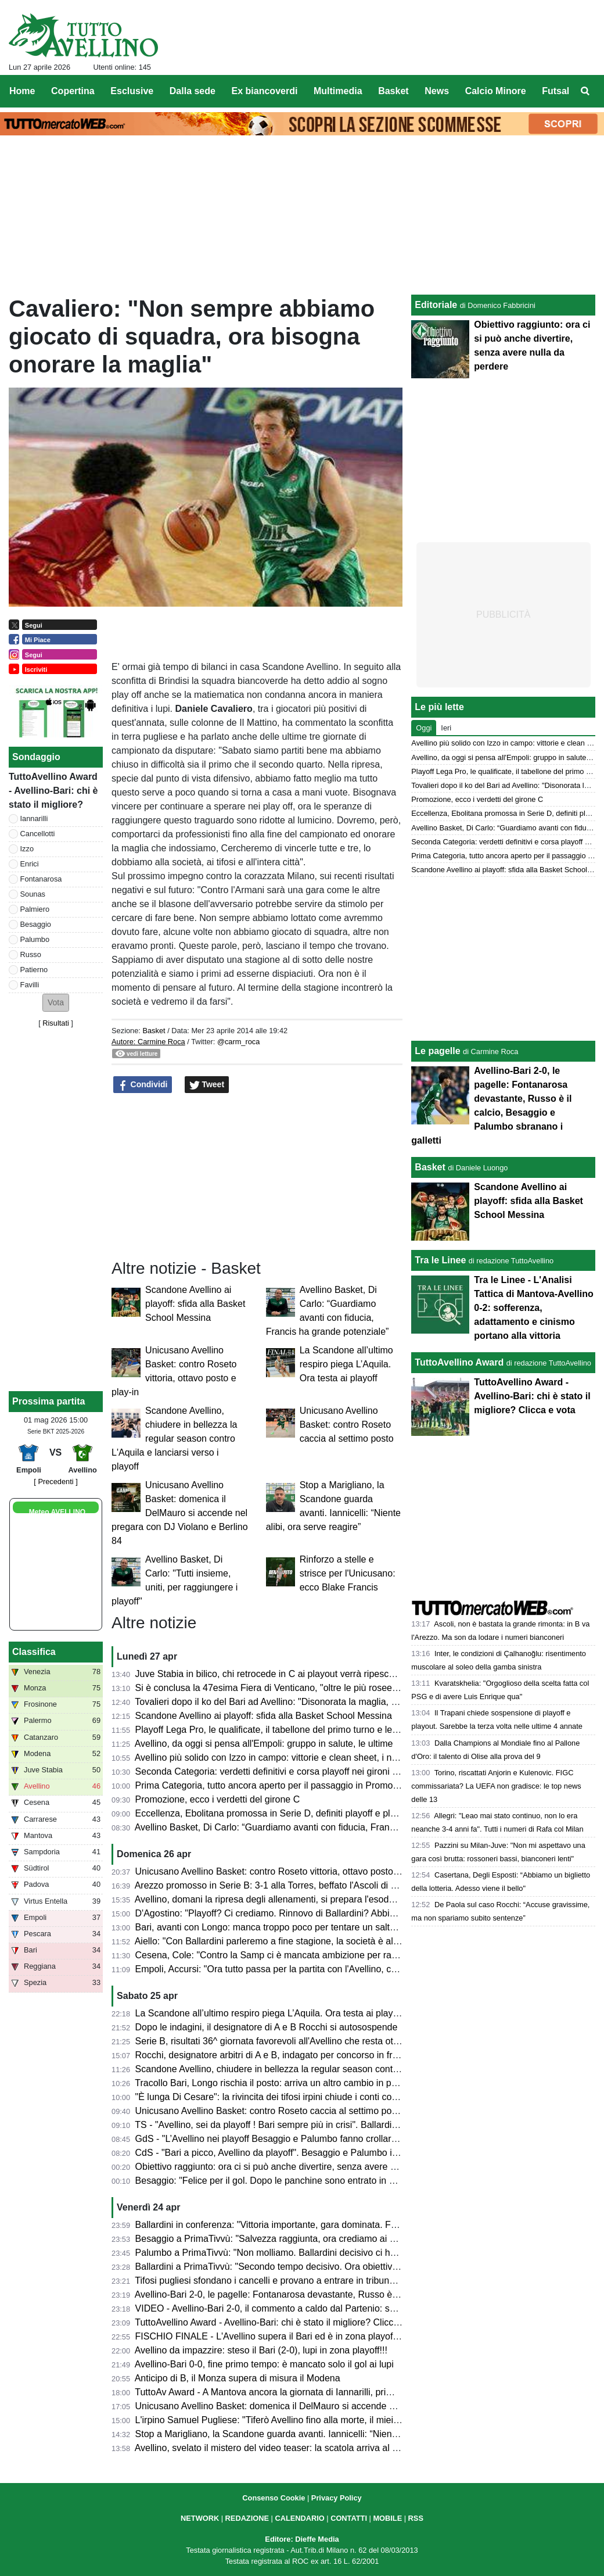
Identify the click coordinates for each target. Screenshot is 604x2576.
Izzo (27, 848)
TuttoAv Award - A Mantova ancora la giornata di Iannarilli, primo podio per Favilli (300, 2392)
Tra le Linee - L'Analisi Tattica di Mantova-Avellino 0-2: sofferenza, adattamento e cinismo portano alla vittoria (533, 1308)
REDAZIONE (247, 2518)
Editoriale (436, 305)
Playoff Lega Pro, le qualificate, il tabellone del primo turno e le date (274, 1730)
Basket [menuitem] (393, 91)
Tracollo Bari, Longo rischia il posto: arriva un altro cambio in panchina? (282, 2083)
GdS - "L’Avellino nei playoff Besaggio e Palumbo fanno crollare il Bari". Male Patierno (311, 2139)
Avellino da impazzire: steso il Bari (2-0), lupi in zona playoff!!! (261, 2350)
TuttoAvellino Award (459, 1362)
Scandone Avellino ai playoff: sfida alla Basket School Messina (195, 1304)
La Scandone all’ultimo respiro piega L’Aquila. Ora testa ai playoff (346, 1364)
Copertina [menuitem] (73, 91)
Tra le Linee (440, 1260)
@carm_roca (238, 1041)
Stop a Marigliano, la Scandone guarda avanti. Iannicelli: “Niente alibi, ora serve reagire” (316, 2434)
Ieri (446, 727)
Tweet (207, 1085)
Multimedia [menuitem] (338, 91)
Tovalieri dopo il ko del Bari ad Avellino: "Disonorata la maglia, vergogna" (284, 1702)
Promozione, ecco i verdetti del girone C (217, 1799)
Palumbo (35, 939)
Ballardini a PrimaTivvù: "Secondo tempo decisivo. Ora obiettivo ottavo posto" (294, 2267)
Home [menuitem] (22, 91)
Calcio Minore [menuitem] (495, 91)
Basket (153, 1030)
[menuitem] (585, 91)
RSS (415, 2518)
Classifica (34, 1652)
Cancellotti (37, 833)
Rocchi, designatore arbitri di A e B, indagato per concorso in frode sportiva (289, 2055)
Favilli (29, 984)
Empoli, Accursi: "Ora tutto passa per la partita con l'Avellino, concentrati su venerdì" (308, 1969)
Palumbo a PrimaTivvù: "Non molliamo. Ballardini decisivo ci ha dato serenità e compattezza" (326, 2253)
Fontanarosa (41, 879)
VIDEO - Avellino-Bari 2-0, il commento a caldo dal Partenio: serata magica (289, 2308)
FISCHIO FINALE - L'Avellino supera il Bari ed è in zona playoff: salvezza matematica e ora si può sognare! (356, 2336)
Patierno (34, 969)
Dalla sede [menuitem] (192, 91)
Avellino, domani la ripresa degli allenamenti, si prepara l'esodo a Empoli (284, 1899)
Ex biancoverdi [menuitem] (265, 91)
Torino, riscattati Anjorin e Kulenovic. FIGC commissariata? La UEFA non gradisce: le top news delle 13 (496, 1786)
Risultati (55, 1023)
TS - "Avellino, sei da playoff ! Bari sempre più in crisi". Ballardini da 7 (277, 2125)
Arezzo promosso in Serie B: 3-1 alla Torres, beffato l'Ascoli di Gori (271, 1885)
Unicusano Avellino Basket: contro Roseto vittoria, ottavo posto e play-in (283, 1871)
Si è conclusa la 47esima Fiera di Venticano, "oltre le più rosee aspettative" (289, 1688)
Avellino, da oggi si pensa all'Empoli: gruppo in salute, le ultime (264, 1744)
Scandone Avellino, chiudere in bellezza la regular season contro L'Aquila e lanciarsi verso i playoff (174, 1438)
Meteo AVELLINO (57, 1512)
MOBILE (387, 2518)
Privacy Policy (336, 2497)
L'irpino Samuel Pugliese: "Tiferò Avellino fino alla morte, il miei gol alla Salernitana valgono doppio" (339, 2420)
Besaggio (35, 924)
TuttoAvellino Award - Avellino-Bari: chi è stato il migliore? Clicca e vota (280, 2322)
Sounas (32, 894)
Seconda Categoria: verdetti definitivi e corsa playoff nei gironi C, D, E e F (286, 1771)
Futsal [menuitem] (555, 91)
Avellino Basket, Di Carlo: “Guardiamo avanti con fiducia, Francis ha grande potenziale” (314, 1827)
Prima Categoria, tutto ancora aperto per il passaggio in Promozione (275, 1785)
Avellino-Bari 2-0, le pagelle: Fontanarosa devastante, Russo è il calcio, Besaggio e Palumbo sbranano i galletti (363, 2294)
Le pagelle (437, 1051)
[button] (55, 1003)
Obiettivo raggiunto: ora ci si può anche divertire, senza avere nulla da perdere (296, 2167)
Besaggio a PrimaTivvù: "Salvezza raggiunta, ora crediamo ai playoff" (277, 2239)
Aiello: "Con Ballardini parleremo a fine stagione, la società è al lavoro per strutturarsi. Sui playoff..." (339, 1941)
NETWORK (200, 2518)
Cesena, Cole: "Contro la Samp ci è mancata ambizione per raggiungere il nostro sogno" (317, 1955)
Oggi (424, 727)
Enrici (29, 863)
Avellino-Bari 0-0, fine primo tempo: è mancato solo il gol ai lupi (264, 2364)
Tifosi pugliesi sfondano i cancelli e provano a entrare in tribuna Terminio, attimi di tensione (320, 2280)
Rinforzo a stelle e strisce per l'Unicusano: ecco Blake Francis (348, 1573)
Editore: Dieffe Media (302, 2539)
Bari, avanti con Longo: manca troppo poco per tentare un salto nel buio (282, 1927)
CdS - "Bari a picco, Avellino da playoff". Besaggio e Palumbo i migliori (279, 2153)
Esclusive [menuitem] (131, 91)
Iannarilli (34, 818)
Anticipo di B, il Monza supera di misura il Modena (237, 2378)
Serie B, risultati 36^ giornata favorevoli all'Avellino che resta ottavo (273, 2041)
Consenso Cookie (273, 2497)
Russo (30, 954)
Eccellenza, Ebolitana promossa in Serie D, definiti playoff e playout (274, 1813)
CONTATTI (348, 2518)
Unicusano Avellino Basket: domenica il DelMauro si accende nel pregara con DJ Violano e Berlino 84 (180, 1513)
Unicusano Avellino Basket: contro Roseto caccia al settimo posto (347, 1424)
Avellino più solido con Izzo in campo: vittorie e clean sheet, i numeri (275, 1757)
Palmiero (35, 909)
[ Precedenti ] (55, 1481)
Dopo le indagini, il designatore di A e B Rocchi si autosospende (266, 2027)
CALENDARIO (299, 2518)
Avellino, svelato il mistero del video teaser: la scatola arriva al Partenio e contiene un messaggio (334, 2448)
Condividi (143, 1085)
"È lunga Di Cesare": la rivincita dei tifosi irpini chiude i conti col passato (282, 2097)
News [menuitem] (437, 91)
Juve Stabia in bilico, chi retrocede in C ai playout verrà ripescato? (271, 1674)
